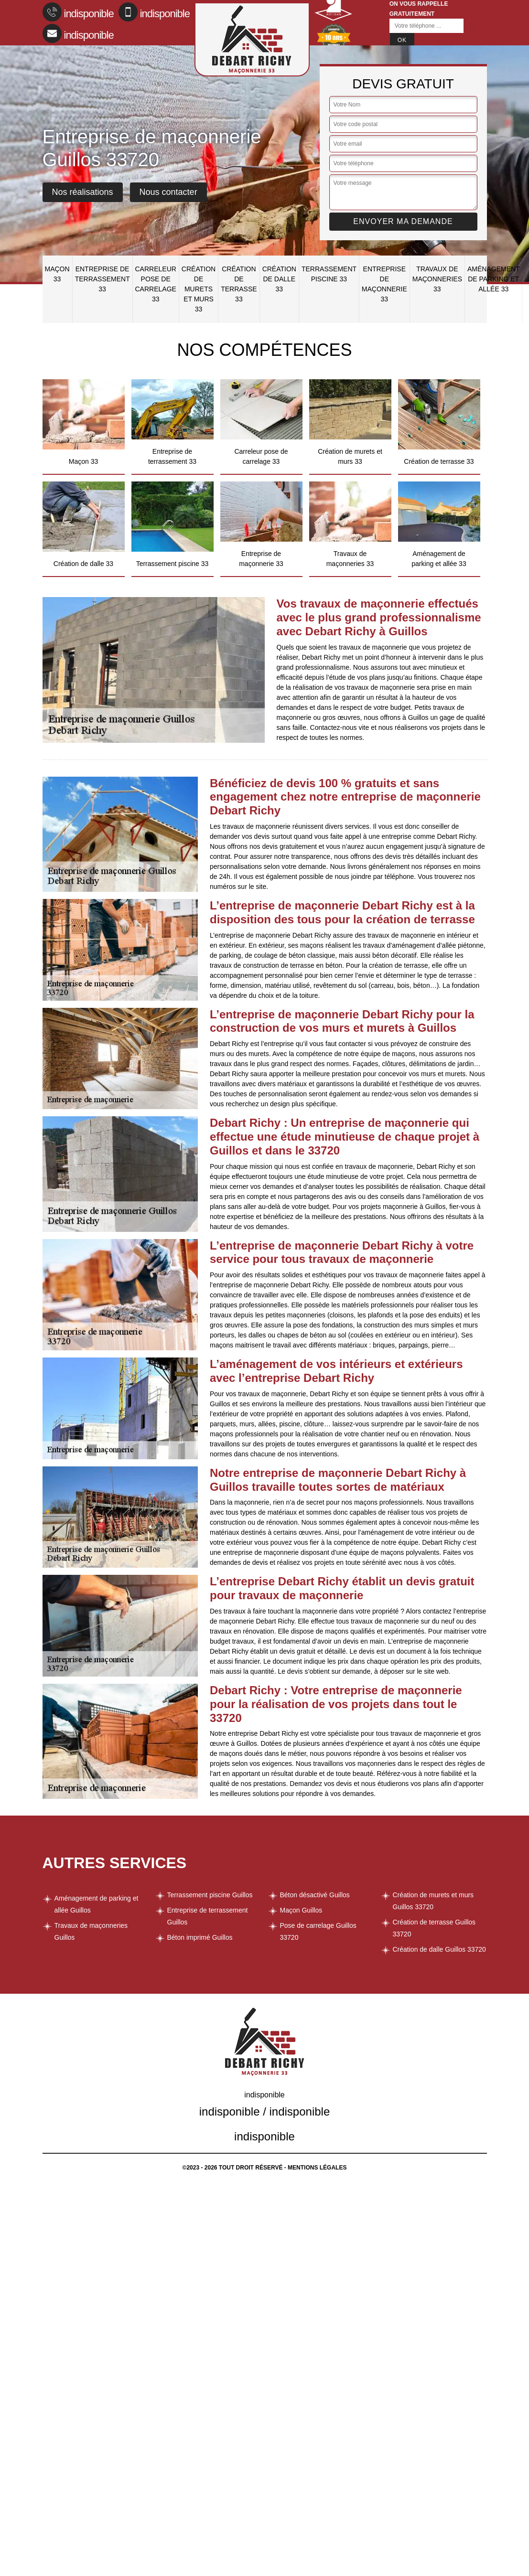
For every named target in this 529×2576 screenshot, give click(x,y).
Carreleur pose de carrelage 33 (155, 284)
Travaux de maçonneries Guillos (91, 1931)
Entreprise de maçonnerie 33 (384, 284)
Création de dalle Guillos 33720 (439, 1949)
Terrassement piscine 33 (329, 274)
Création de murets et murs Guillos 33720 (433, 1901)
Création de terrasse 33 (239, 284)
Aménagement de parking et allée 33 (493, 279)
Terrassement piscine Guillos (210, 1895)
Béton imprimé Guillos (200, 1937)
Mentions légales (317, 2167)
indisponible (78, 11)
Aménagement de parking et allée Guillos (96, 1904)
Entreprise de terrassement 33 (102, 279)
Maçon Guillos (301, 1910)
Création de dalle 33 (279, 279)
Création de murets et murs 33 (199, 289)
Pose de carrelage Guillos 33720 (318, 1931)
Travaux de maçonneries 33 (437, 279)
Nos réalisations (82, 192)
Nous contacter (168, 192)
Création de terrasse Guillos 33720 (434, 1928)
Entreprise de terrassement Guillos (207, 1916)
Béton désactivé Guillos (315, 1895)
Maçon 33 (57, 274)
